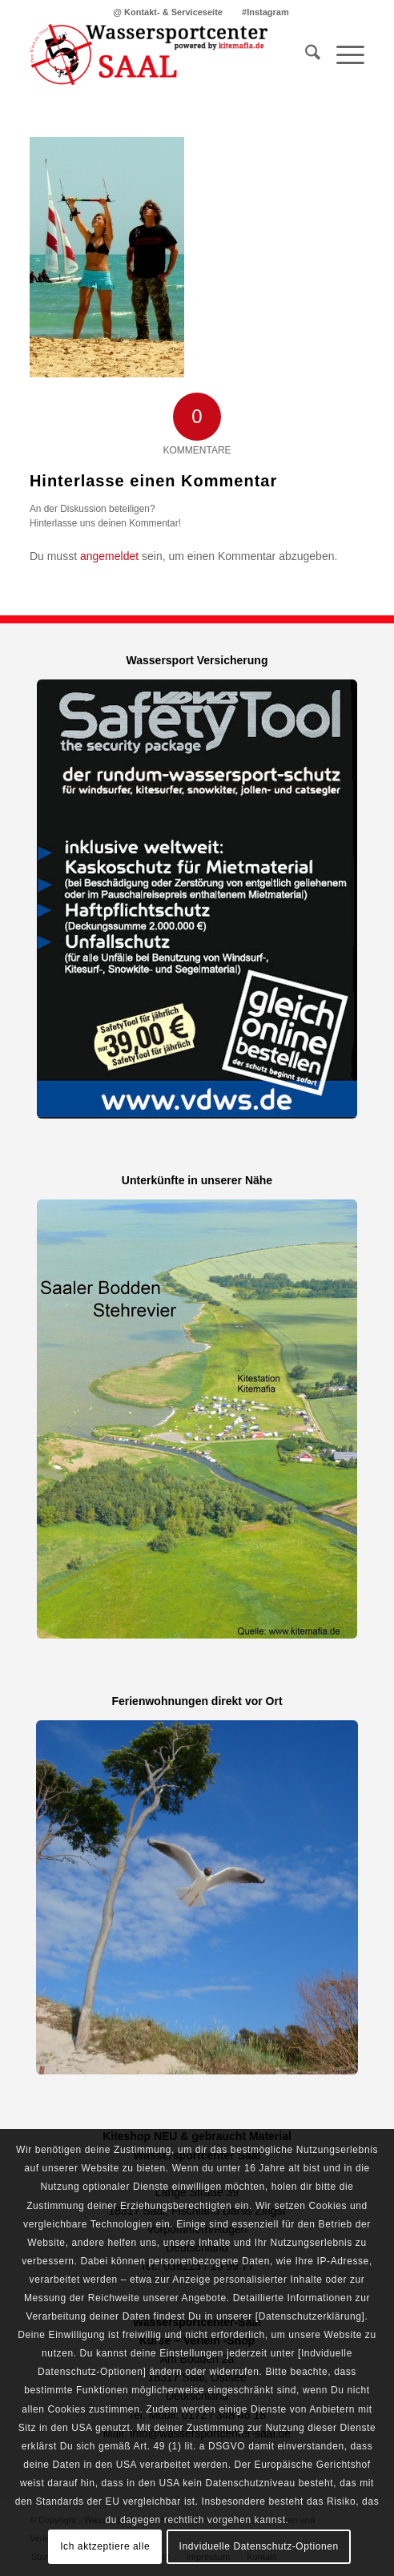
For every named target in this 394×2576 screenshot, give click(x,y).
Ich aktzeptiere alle (105, 2546)
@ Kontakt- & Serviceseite (168, 12)
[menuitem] (168, 12)
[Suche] (304, 55)
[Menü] (342, 55)
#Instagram (265, 12)
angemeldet (109, 556)
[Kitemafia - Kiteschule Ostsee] (164, 55)
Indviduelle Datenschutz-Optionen (259, 2546)
